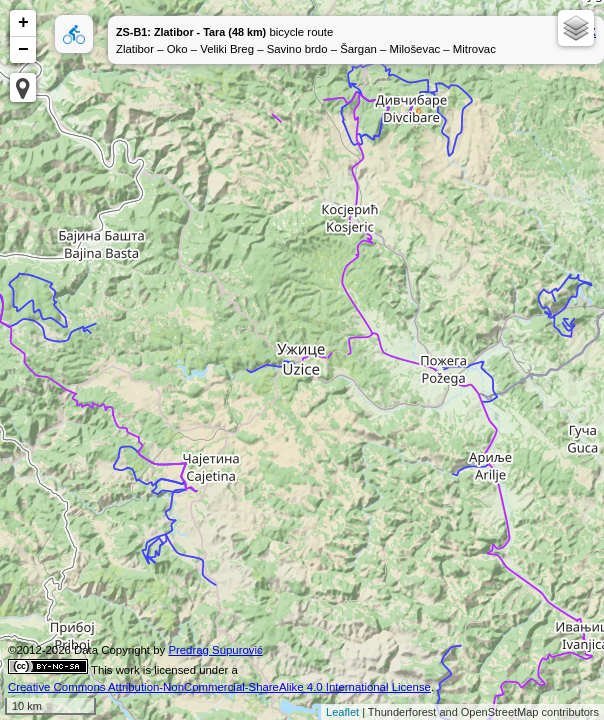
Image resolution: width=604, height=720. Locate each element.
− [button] (23, 50)
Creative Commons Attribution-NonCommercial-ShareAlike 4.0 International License (219, 687)
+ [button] (23, 23)
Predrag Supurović (215, 650)
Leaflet (342, 712)
